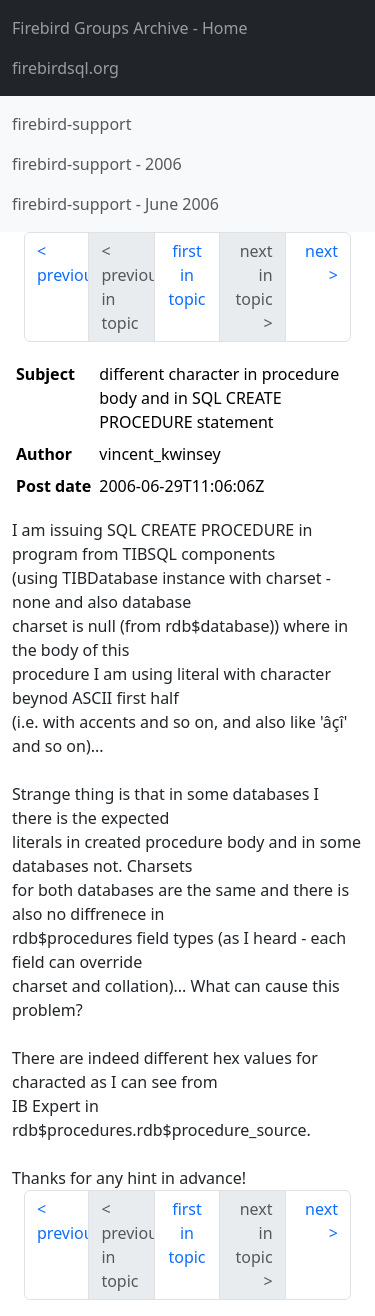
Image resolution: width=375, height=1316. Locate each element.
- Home (130, 28)
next (321, 251)
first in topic (186, 275)
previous (63, 275)
